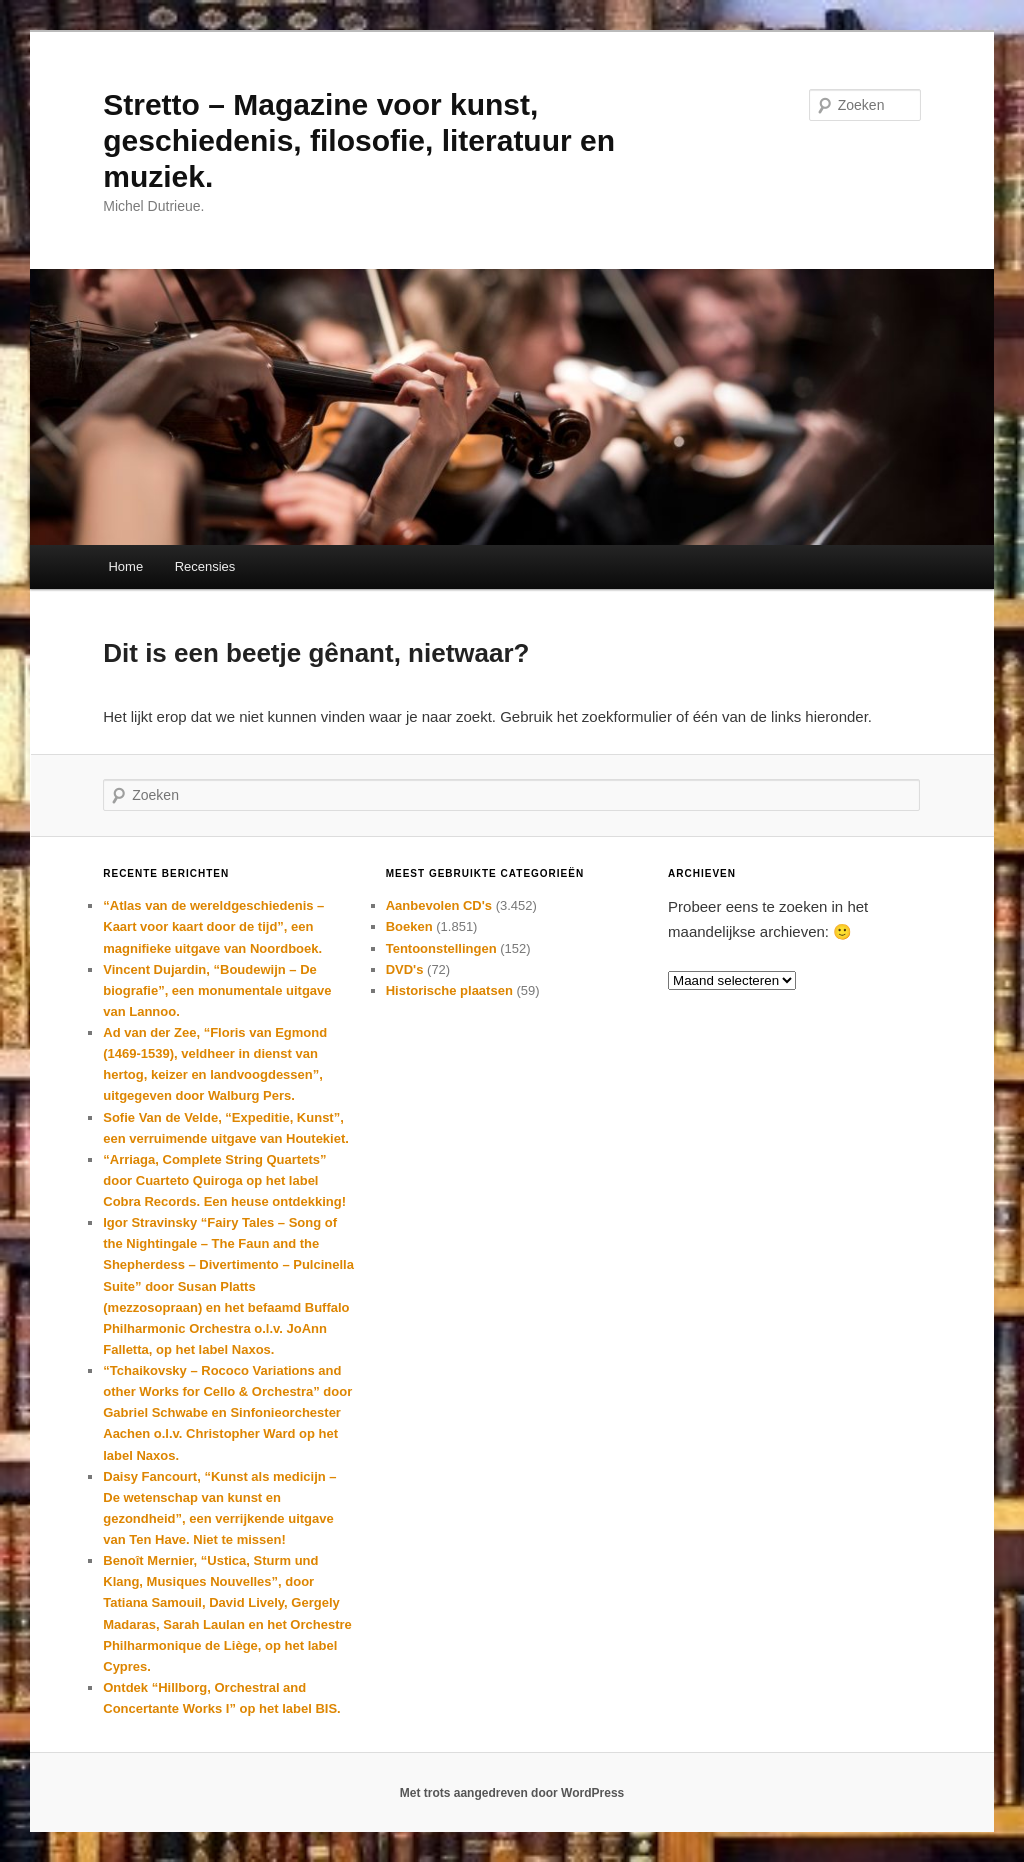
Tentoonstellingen (441, 948)
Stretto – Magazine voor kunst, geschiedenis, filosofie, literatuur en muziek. (359, 140)
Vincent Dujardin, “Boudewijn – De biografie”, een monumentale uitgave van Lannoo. (217, 990)
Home (125, 566)
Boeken (409, 926)
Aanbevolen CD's (439, 905)
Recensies (205, 566)
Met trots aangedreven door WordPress (512, 1793)
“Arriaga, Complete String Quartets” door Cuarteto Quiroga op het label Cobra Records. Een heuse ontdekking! (224, 1180)
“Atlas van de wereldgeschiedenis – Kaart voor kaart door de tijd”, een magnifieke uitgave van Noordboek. (213, 926)
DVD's (405, 969)
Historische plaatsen (449, 990)
